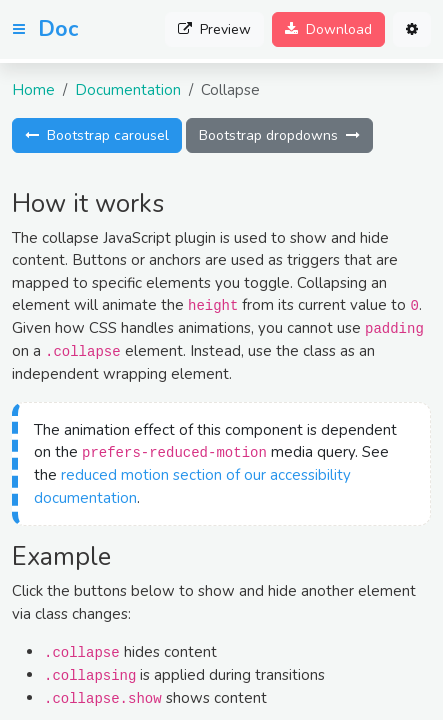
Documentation (128, 90)
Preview (214, 29)
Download (328, 29)
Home (33, 90)
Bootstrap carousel (97, 135)
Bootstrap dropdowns (279, 135)
